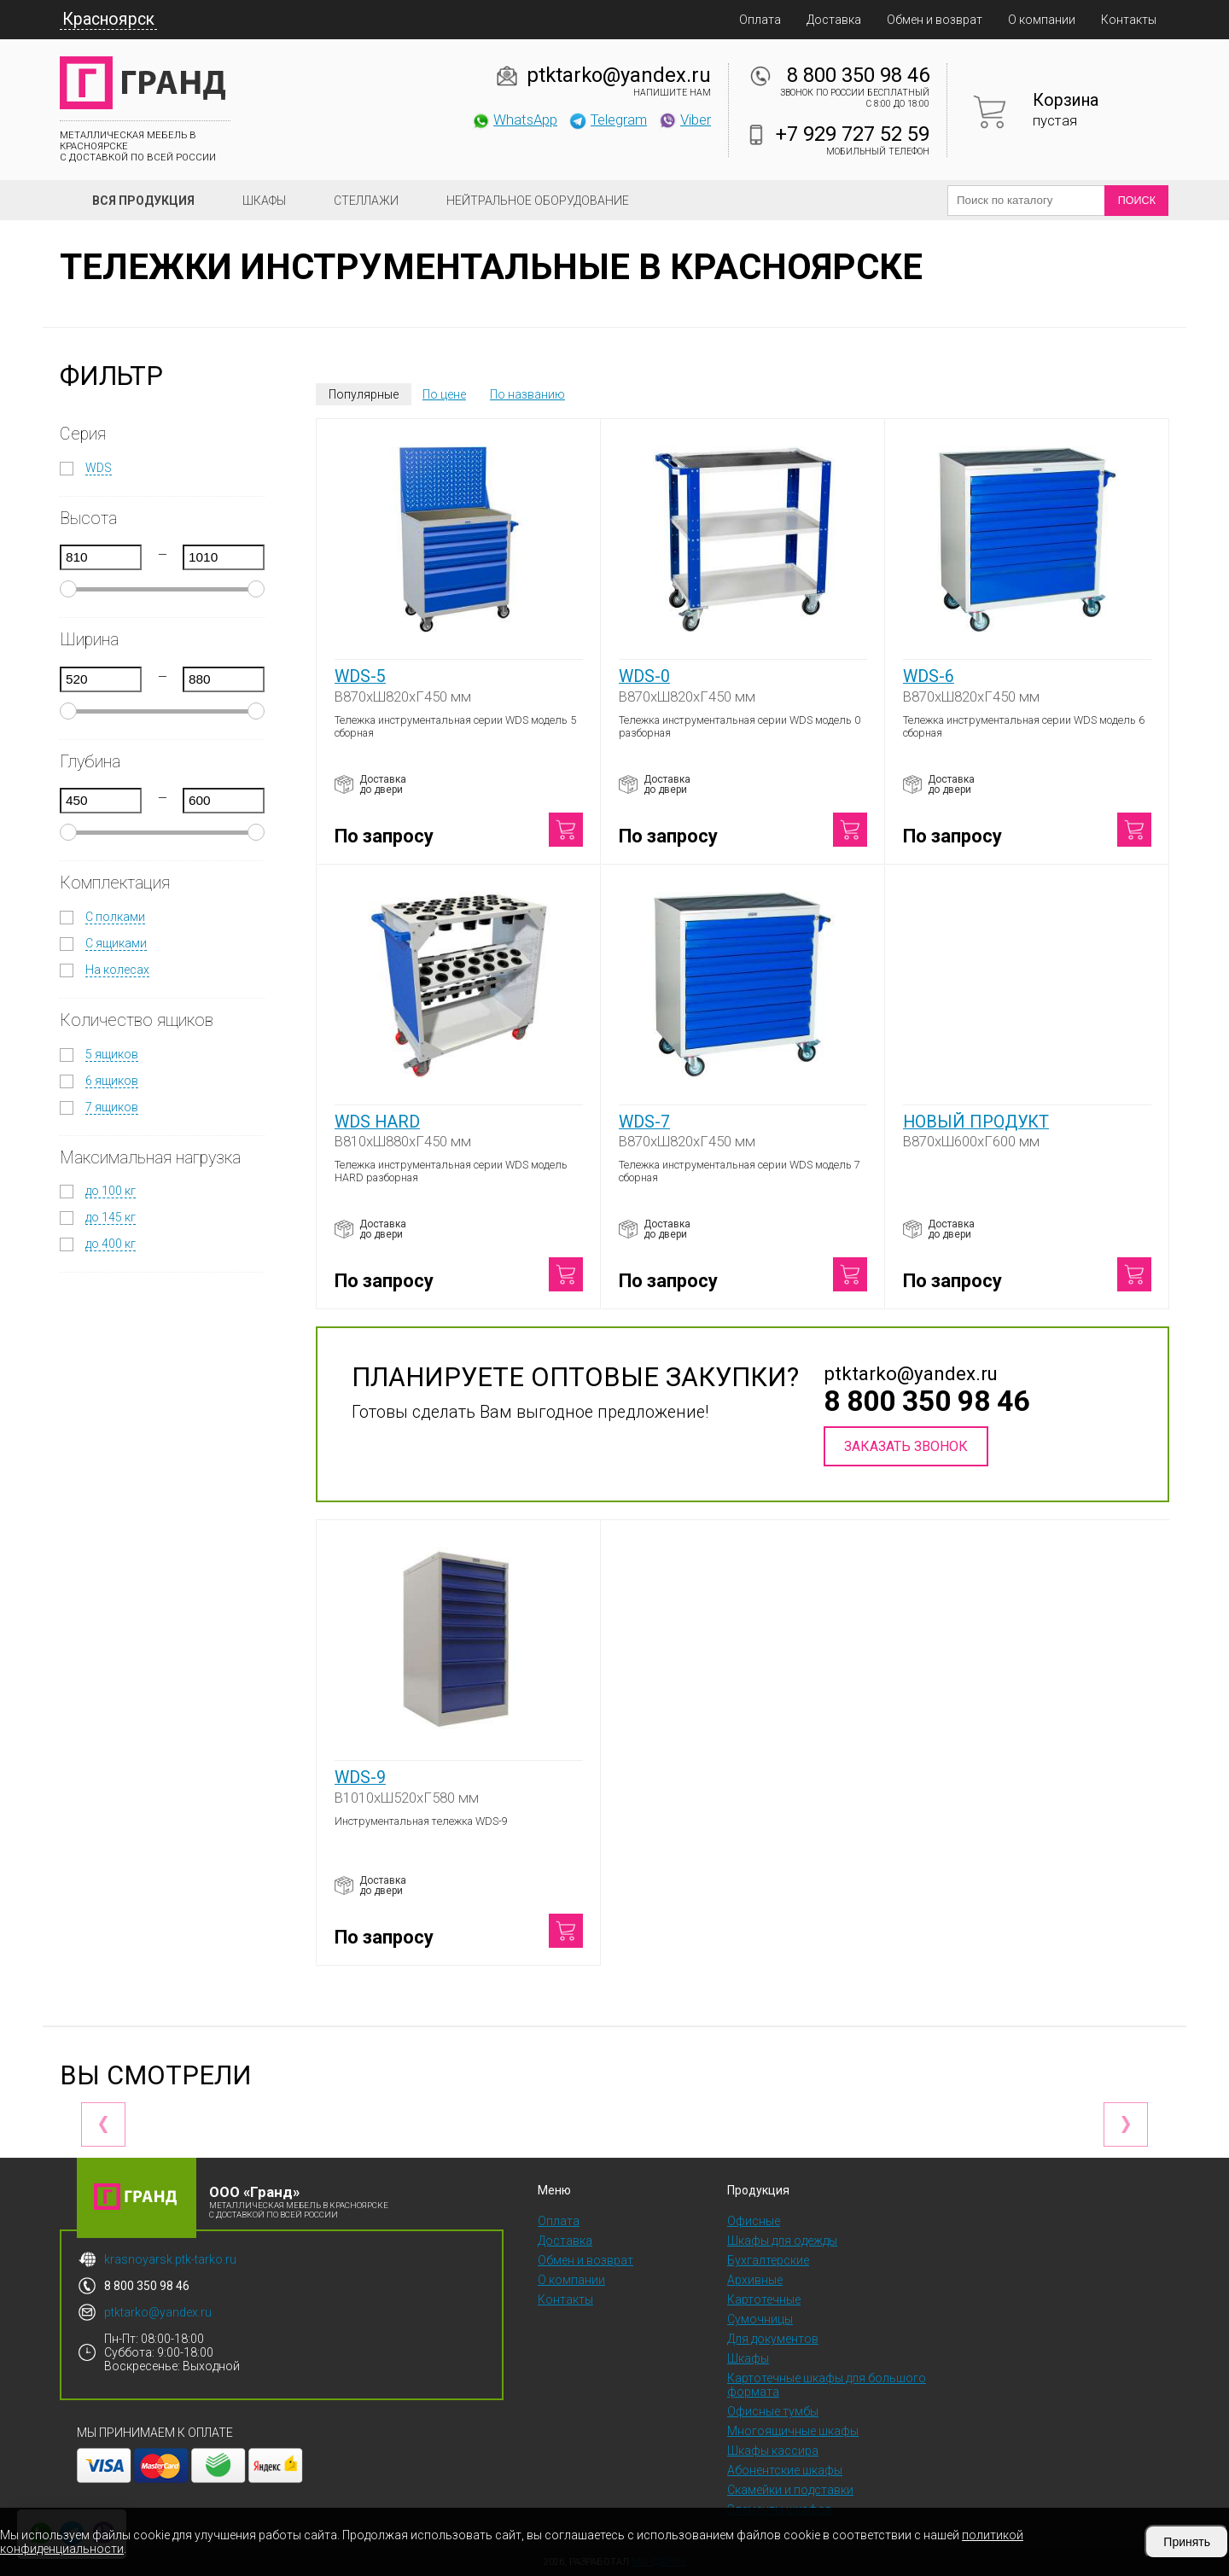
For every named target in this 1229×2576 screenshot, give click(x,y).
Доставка (834, 19)
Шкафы (264, 200)
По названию (527, 394)
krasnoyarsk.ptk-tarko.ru (170, 2259)
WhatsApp (514, 119)
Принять (1186, 2542)
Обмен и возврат (934, 19)
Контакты (1128, 19)
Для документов (772, 2339)
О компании (1041, 19)
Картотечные (764, 2299)
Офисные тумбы (772, 2411)
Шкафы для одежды (782, 2240)
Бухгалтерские (768, 2260)
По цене (444, 394)
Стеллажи (366, 200)
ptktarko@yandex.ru (619, 75)
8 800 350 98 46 (858, 75)
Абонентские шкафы (784, 2470)
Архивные (755, 2280)
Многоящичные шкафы (793, 2431)
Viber (684, 119)
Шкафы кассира (772, 2450)
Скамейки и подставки (790, 2490)
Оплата (760, 19)
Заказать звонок (906, 1446)
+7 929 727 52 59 (852, 134)
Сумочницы (760, 2319)
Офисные (753, 2221)
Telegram (607, 119)
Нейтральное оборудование (537, 200)
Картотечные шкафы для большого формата (826, 2384)
